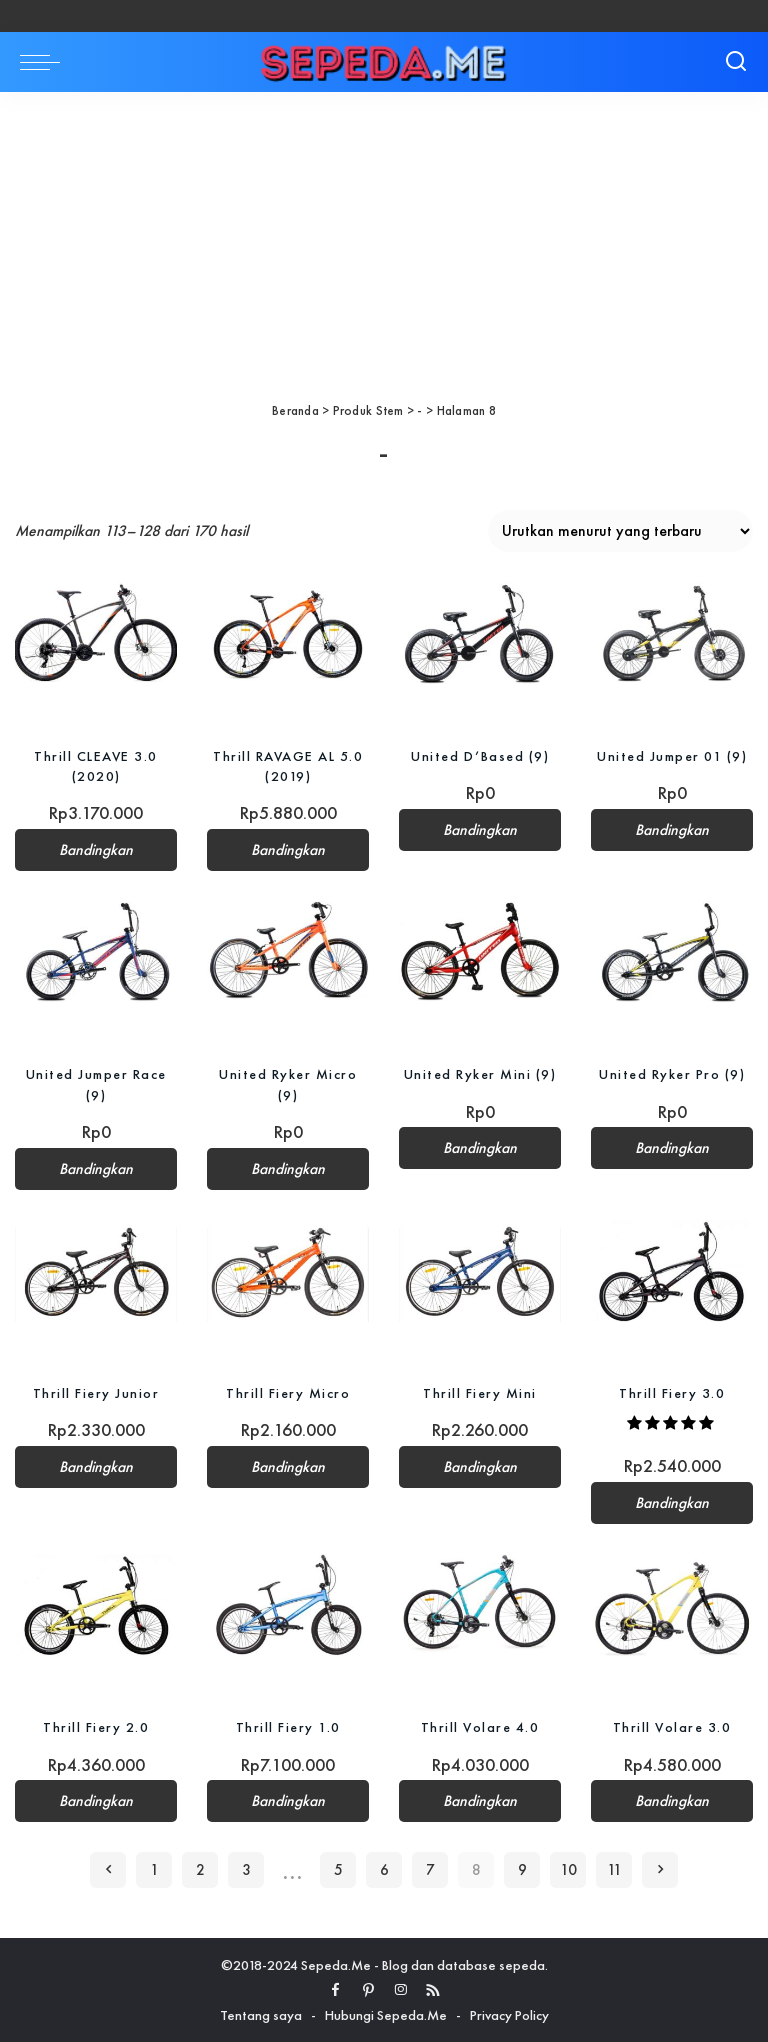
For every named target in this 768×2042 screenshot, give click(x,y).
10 (568, 1870)
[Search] (736, 62)
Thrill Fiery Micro (288, 1393)
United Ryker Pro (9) (672, 1074)
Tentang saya (261, 2015)
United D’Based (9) (480, 756)
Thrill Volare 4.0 (480, 1727)
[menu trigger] (45, 62)
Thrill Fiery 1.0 (288, 1727)
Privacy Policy (509, 2015)
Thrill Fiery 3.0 (672, 1393)
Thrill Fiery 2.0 (96, 1727)
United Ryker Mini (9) (480, 1074)
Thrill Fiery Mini (480, 1393)
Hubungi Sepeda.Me (386, 2015)
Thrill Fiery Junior (96, 1393)
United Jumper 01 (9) (672, 756)
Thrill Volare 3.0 (672, 1727)
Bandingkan (96, 850)
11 (614, 1870)
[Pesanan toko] (620, 531)
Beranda (295, 410)
